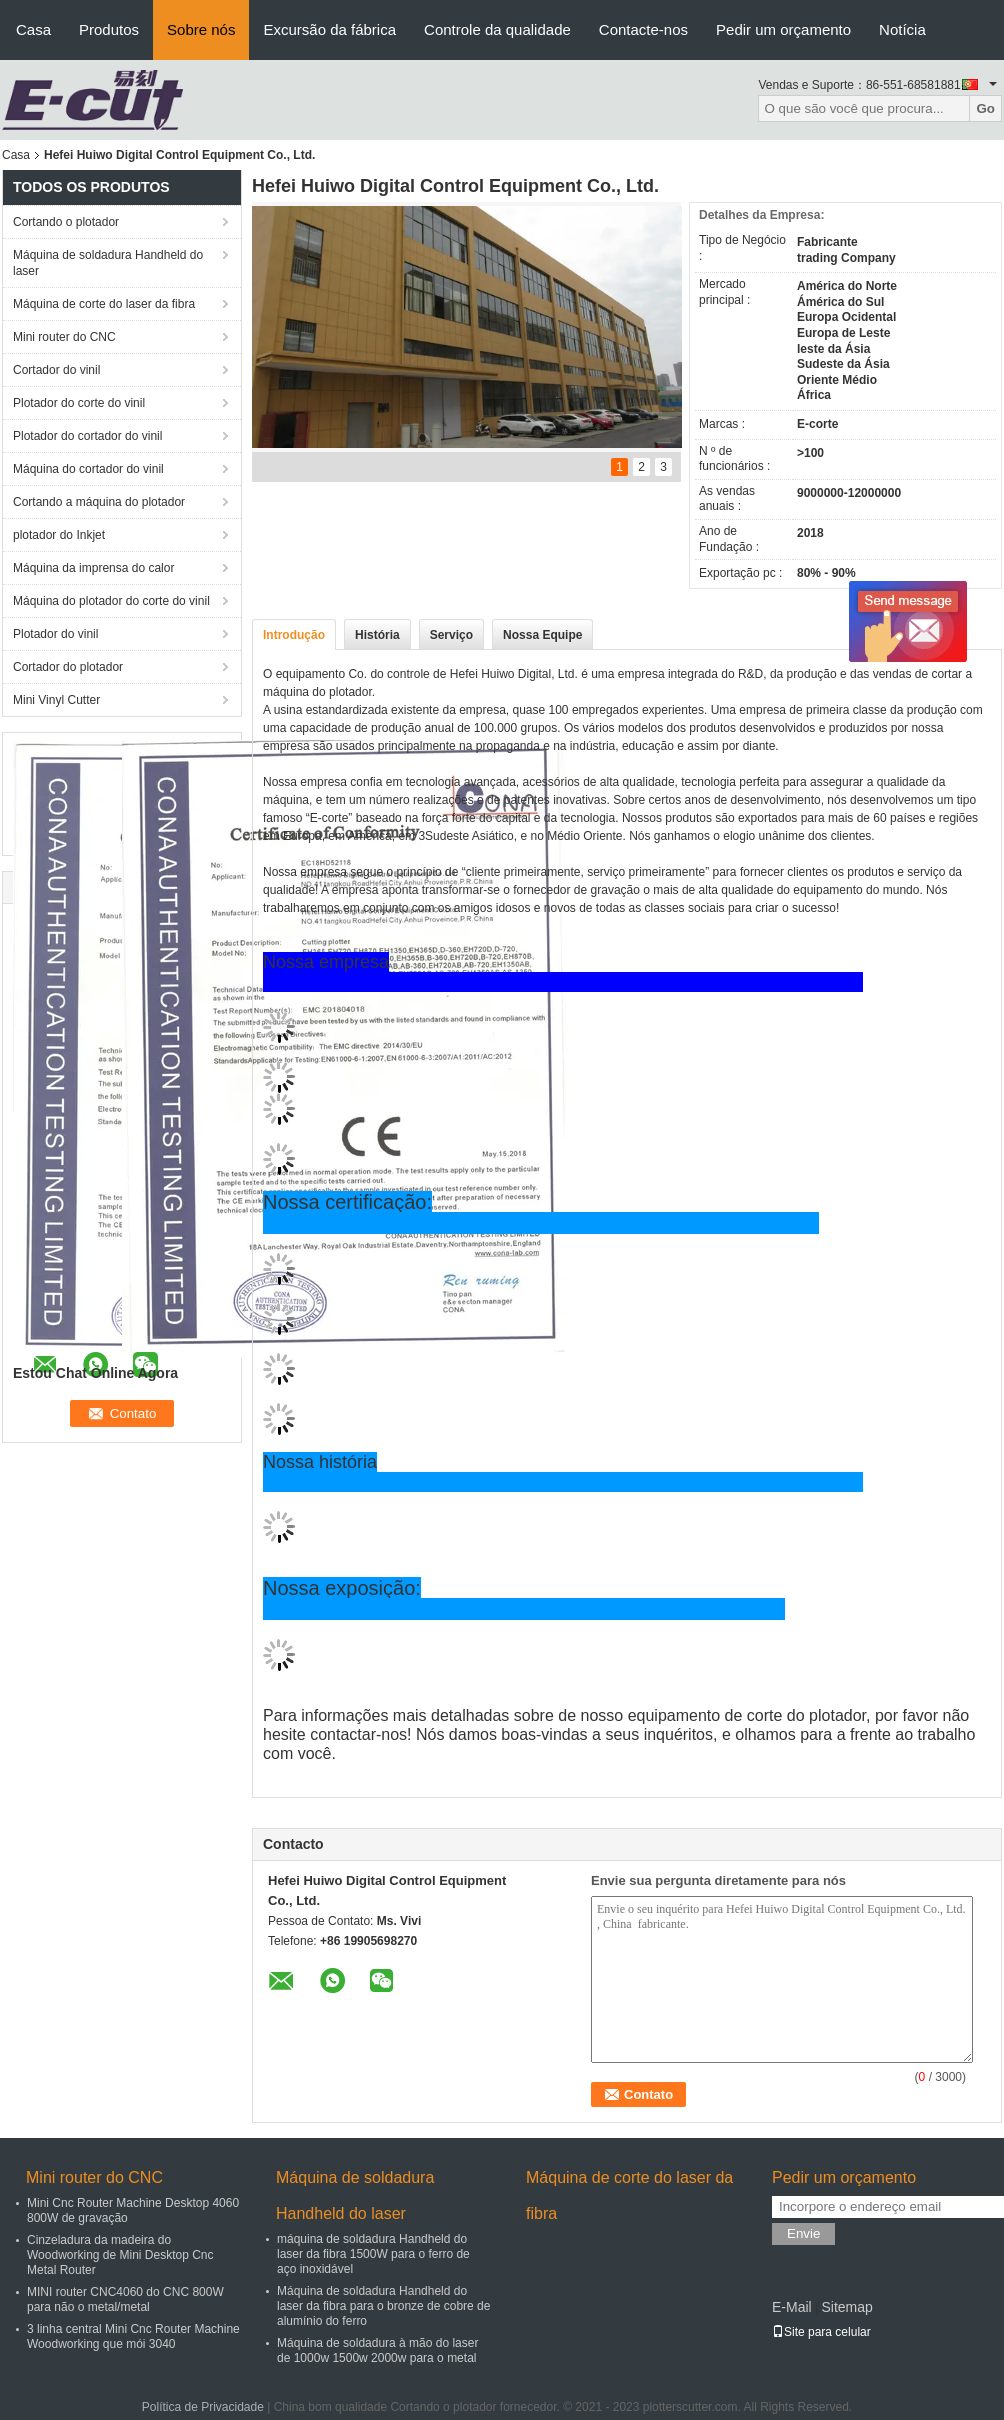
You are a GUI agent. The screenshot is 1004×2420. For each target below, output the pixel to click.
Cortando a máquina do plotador (99, 502)
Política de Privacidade (203, 2407)
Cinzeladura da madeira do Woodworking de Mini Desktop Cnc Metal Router (120, 2255)
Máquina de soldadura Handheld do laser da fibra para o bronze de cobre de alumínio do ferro (383, 2306)
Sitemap (846, 2307)
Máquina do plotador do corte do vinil (111, 601)
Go (985, 108)
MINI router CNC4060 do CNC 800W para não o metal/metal (125, 2299)
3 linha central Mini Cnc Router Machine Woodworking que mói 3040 (133, 2336)
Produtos (109, 29)
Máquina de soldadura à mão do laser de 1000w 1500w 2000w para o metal (377, 2350)
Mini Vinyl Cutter (56, 700)
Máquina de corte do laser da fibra (104, 304)
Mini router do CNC (64, 337)
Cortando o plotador (66, 222)
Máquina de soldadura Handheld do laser (108, 263)
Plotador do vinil (55, 634)
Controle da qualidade (497, 29)
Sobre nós (201, 29)
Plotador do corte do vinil (79, 403)
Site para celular (821, 2332)
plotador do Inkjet (59, 535)
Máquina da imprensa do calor (93, 568)
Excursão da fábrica (329, 29)
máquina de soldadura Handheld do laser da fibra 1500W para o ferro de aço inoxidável (373, 2254)
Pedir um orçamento (783, 29)
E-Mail (792, 2307)
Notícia (902, 29)
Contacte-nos (643, 29)
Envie (803, 2233)
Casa (33, 29)
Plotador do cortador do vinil (87, 436)
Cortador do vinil (56, 370)
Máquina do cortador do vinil (88, 469)
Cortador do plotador (68, 667)
